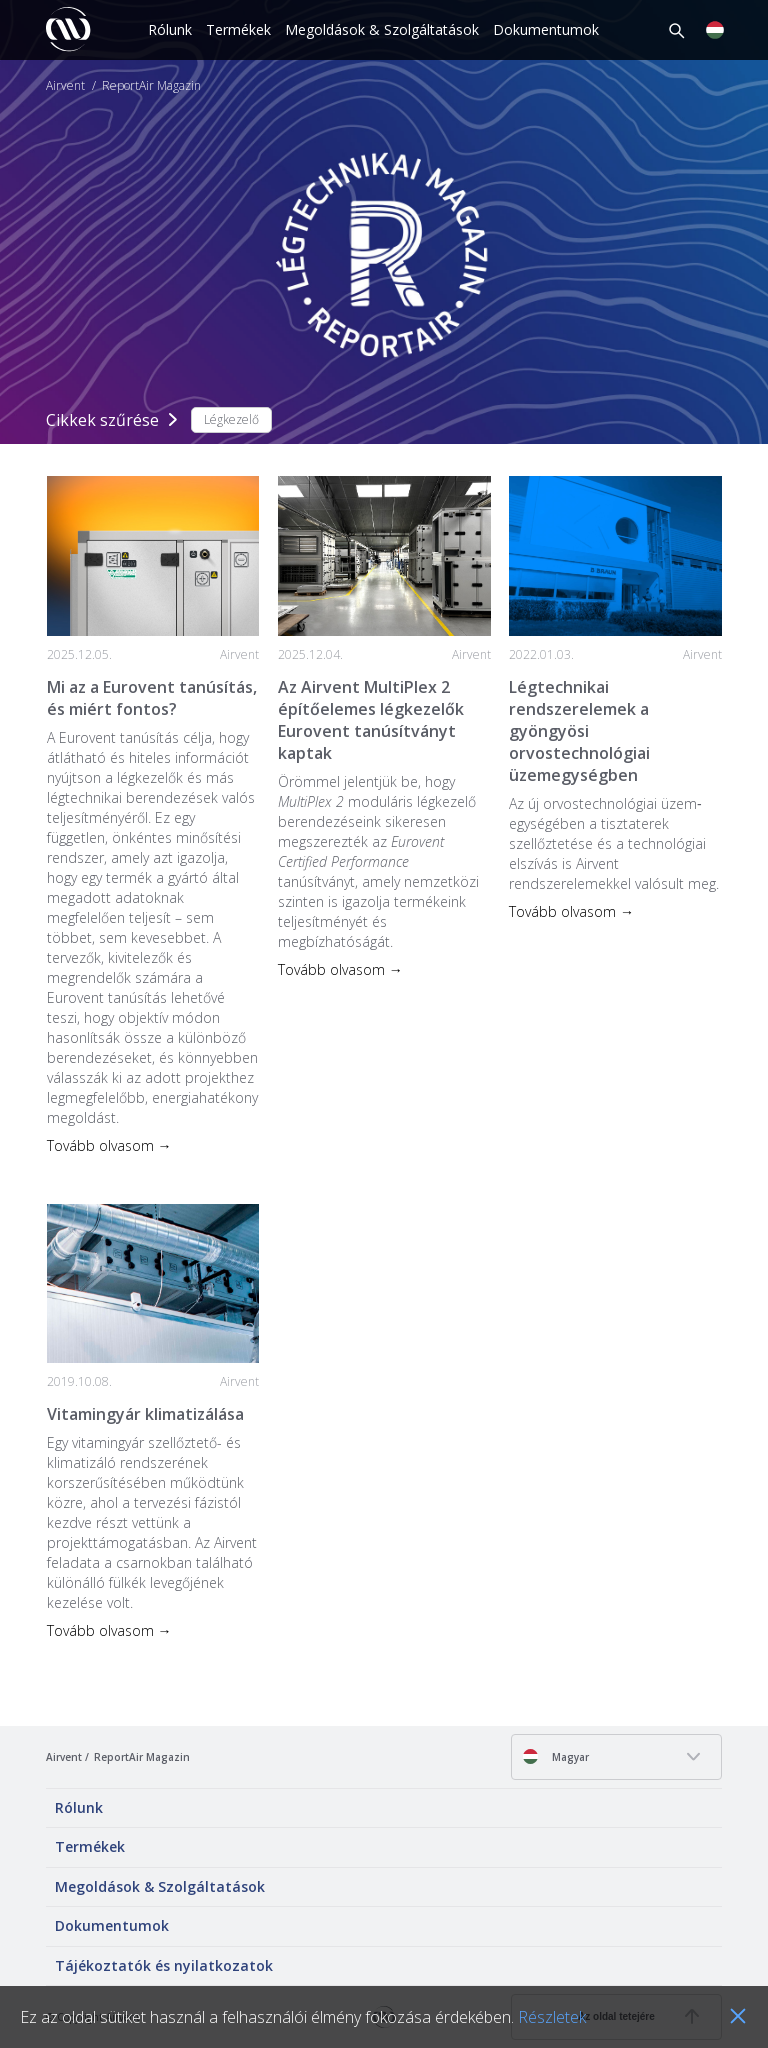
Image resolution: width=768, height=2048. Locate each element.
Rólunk (170, 29)
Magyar (555, 1756)
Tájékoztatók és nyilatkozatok (164, 1965)
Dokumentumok (546, 29)
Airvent (65, 86)
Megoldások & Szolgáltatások (382, 29)
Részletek (552, 2017)
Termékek (238, 29)
